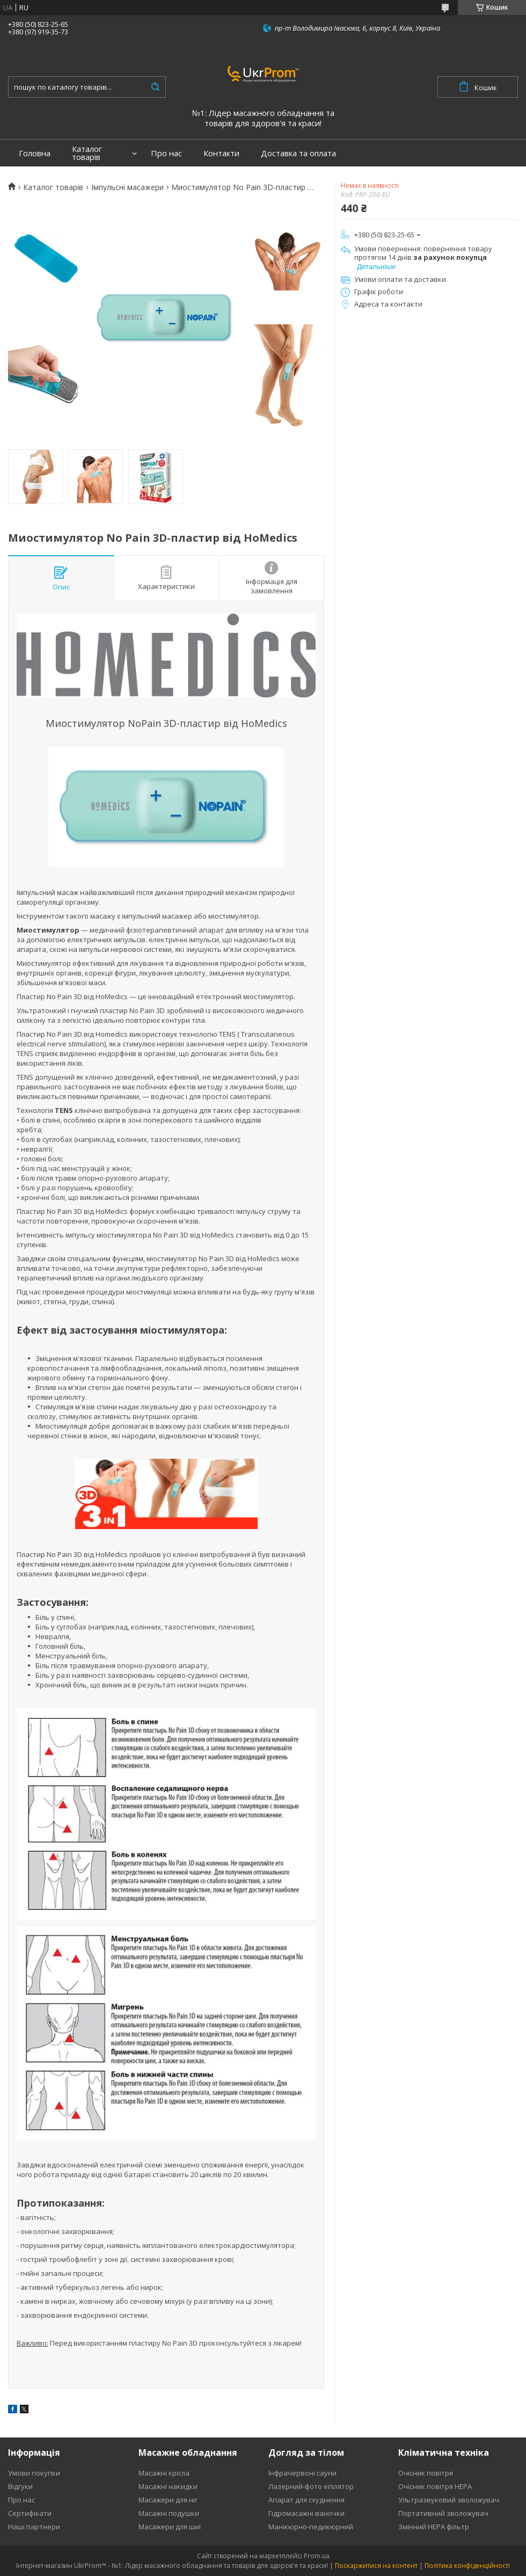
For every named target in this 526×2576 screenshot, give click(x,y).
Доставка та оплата (298, 153)
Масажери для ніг (168, 2500)
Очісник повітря (425, 2473)
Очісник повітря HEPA (435, 2486)
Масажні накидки (168, 2486)
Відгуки (20, 2486)
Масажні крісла (163, 2473)
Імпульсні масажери (127, 187)
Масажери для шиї (169, 2526)
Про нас (166, 153)
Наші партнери (34, 2526)
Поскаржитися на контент (376, 2565)
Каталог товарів (87, 153)
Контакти (221, 153)
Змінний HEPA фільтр (433, 2526)
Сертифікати (30, 2513)
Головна (34, 153)
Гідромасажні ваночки (306, 2513)
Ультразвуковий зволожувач (448, 2500)
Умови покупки (34, 2473)
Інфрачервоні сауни (302, 2473)
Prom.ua (317, 2555)
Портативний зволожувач (443, 2513)
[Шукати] (155, 87)
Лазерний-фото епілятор (311, 2486)
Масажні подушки (168, 2513)
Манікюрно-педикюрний (310, 2526)
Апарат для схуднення (306, 2500)
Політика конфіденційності (467, 2565)
